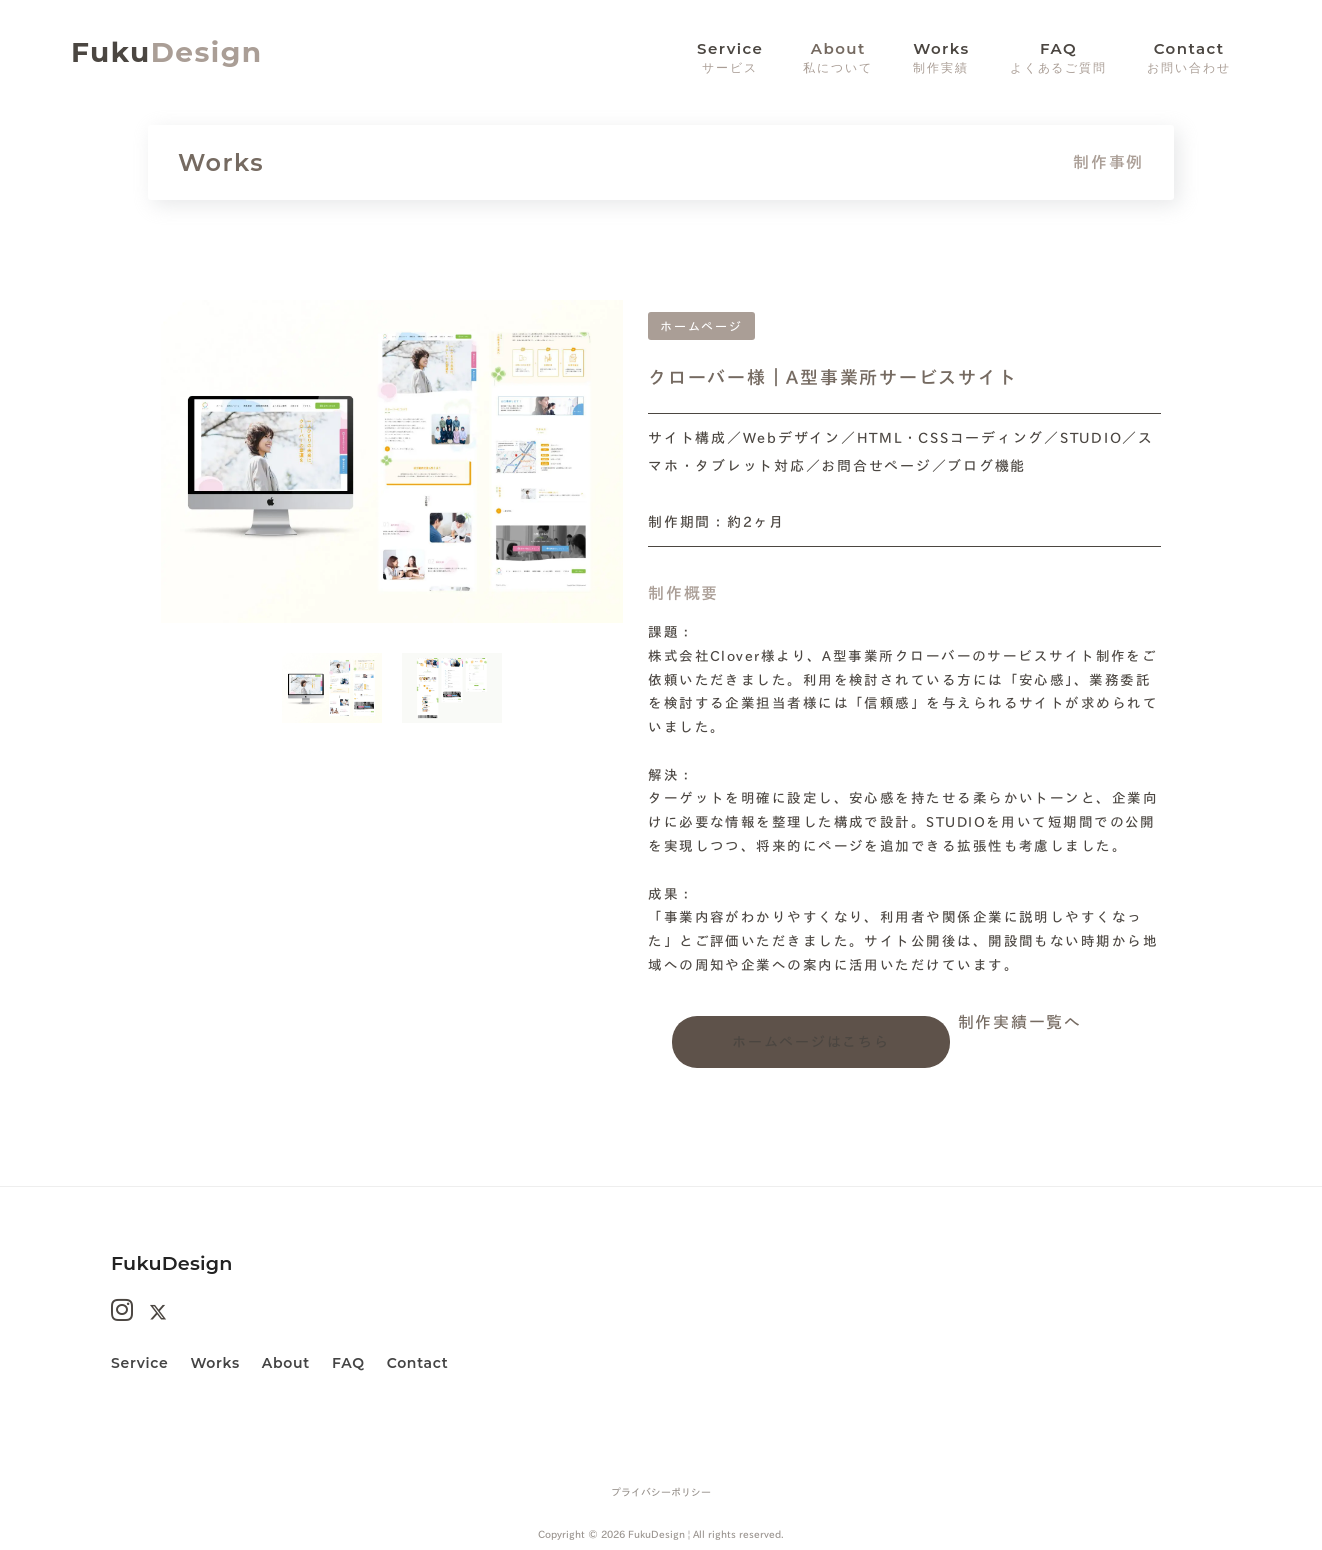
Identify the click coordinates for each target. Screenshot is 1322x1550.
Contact (418, 1363)
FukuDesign (172, 1263)
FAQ (348, 1363)
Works (214, 1363)
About (838, 57)
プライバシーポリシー (661, 1492)
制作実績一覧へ (1020, 1022)
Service (139, 1363)
